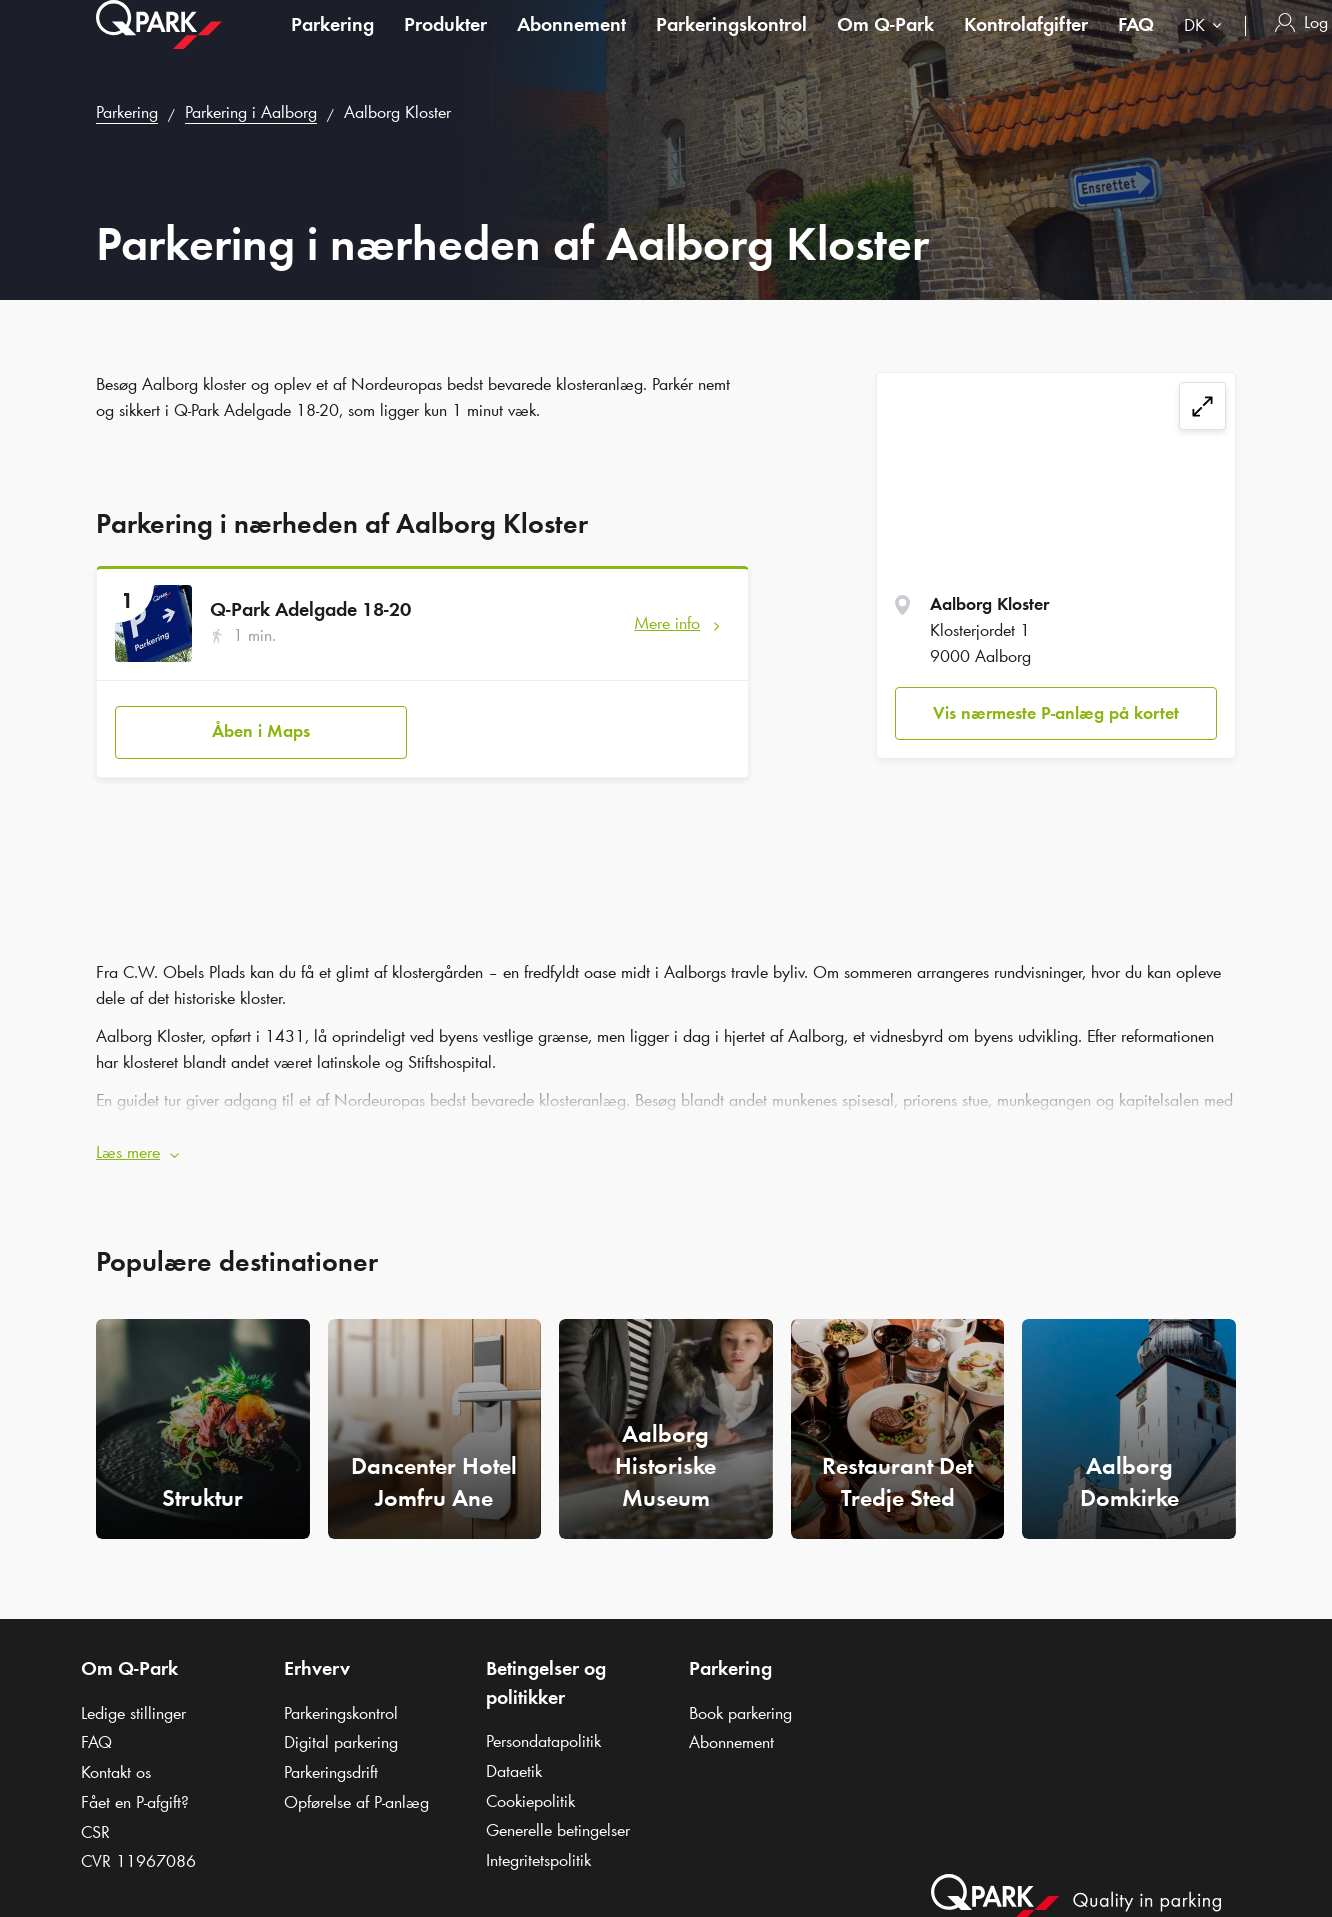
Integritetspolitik (538, 1846)
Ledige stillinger (133, 1699)
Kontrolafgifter (1026, 44)
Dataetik (514, 1757)
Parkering (332, 44)
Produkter (445, 44)
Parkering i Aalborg (251, 112)
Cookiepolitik (530, 1787)
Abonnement (571, 44)
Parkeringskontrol (731, 44)
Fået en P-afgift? (135, 1788)
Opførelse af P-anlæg (356, 1788)
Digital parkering (341, 1729)
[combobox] (1207, 47)
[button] (666, 1140)
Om (885, 44)
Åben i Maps (261, 724)
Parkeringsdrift (331, 1758)
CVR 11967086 (138, 1847)
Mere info (667, 623)
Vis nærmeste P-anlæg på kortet (1056, 713)
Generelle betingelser (558, 1817)
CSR (95, 1818)
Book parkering (740, 1699)
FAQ (1136, 44)
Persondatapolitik (543, 1728)
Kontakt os (116, 1758)
